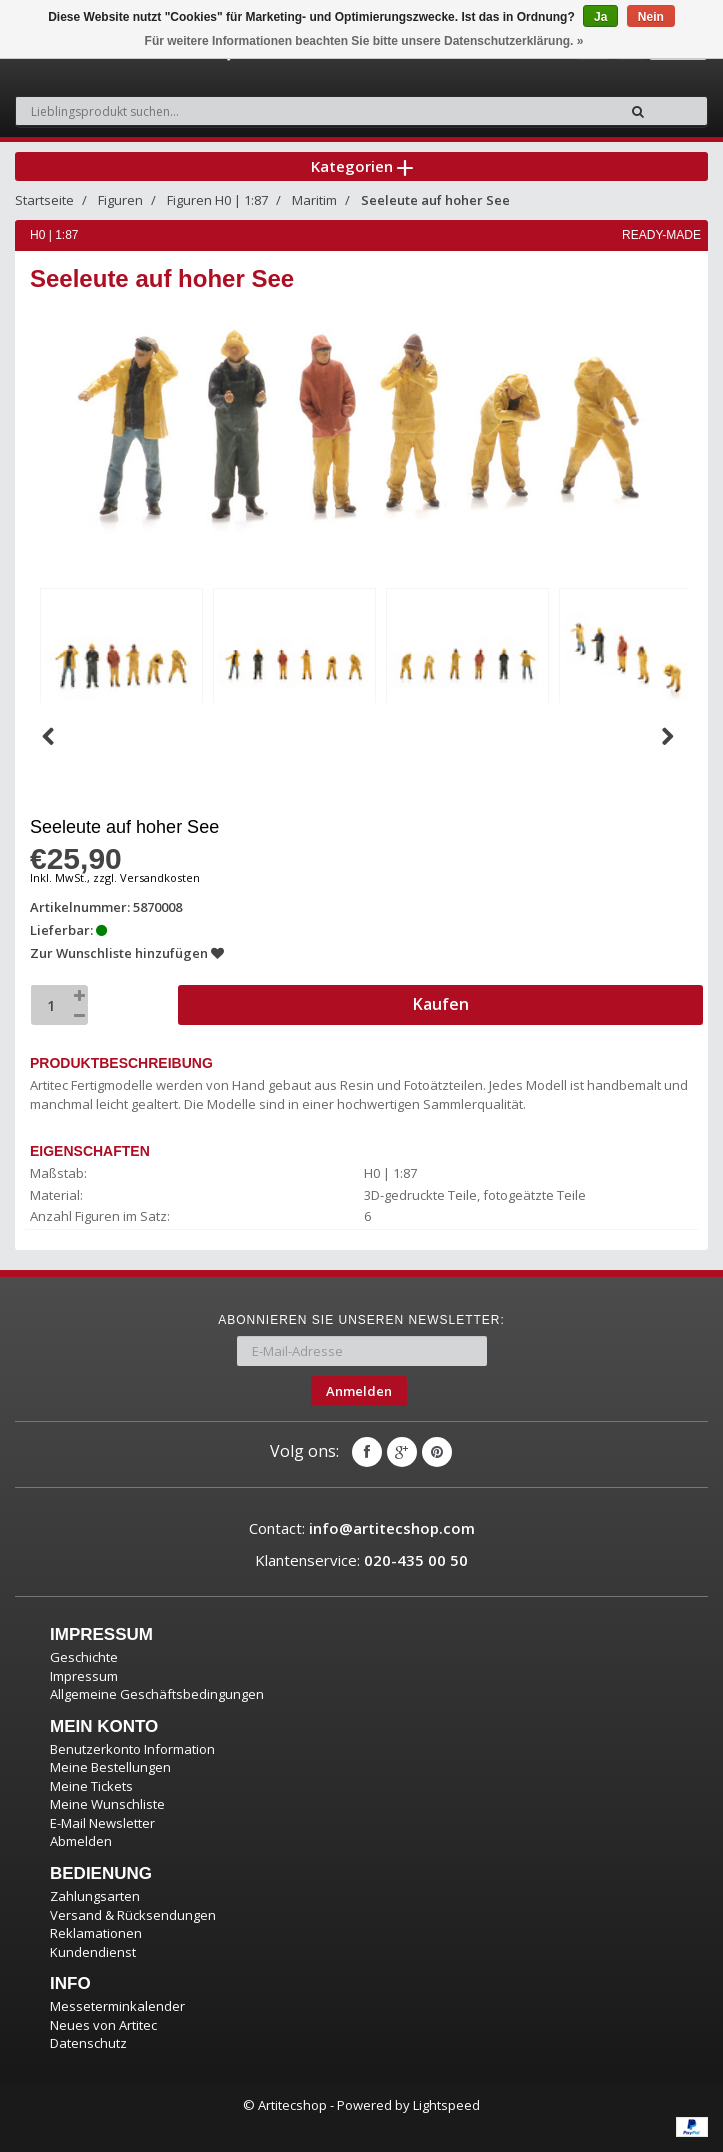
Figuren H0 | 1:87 (217, 200)
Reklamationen (96, 1933)
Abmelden (81, 1841)
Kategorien (362, 166)
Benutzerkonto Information (132, 1749)
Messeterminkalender (117, 2006)
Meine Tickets (91, 1786)
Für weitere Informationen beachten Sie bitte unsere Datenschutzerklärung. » (364, 41)
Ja (600, 17)
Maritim (314, 200)
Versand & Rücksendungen (133, 1915)
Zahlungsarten (95, 1896)
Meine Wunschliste (107, 1804)
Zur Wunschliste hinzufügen (127, 953)
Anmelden (359, 1391)
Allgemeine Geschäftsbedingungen (157, 1694)
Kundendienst (93, 1952)
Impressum (84, 1676)
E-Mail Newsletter (102, 1823)
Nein (651, 17)
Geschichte (84, 1657)
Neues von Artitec (103, 2025)
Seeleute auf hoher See (435, 200)
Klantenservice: (361, 1560)
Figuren (120, 200)
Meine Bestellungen (110, 1767)
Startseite (44, 200)
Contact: (362, 1528)
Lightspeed (446, 2105)
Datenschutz (88, 2043)
